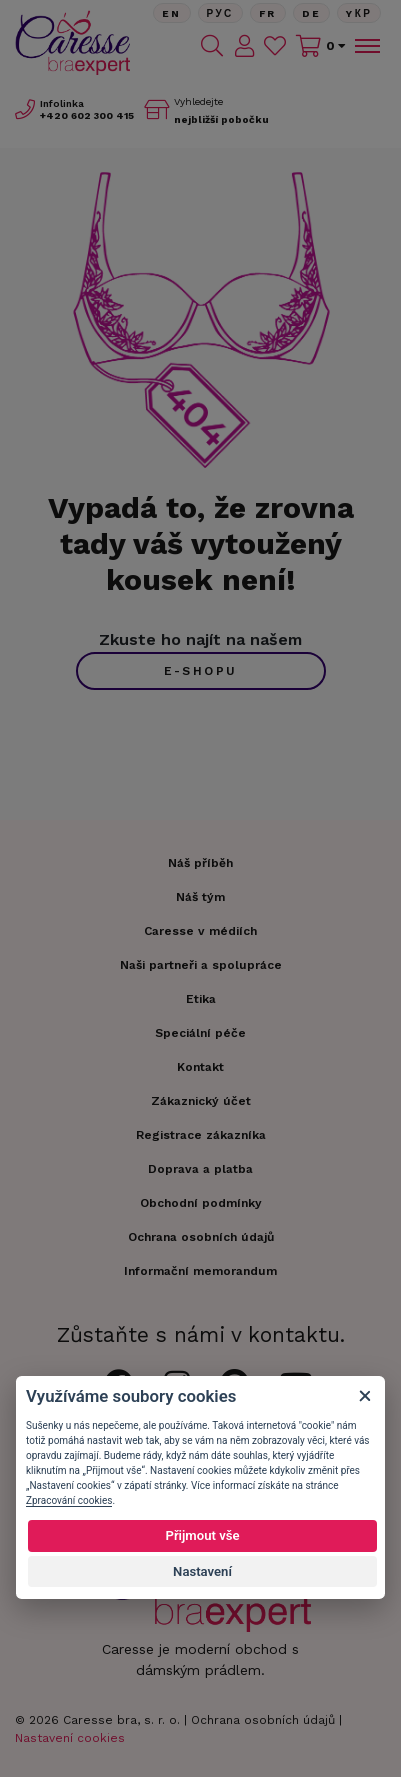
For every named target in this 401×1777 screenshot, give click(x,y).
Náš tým (200, 897)
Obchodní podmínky (201, 1203)
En (172, 13)
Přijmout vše (202, 1535)
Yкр (359, 13)
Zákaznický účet (201, 1101)
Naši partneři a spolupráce (201, 965)
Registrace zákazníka (201, 1135)
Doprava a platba (200, 1169)
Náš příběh (200, 863)
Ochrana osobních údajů (263, 1720)
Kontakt (200, 1067)
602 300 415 (87, 115)
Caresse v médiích (200, 931)
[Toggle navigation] (366, 46)
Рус (220, 13)
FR (268, 13)
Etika (201, 999)
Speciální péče (200, 1033)
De (312, 13)
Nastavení (202, 1571)
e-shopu (201, 671)
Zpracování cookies (69, 1500)
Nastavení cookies (70, 1738)
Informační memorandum (200, 1271)
